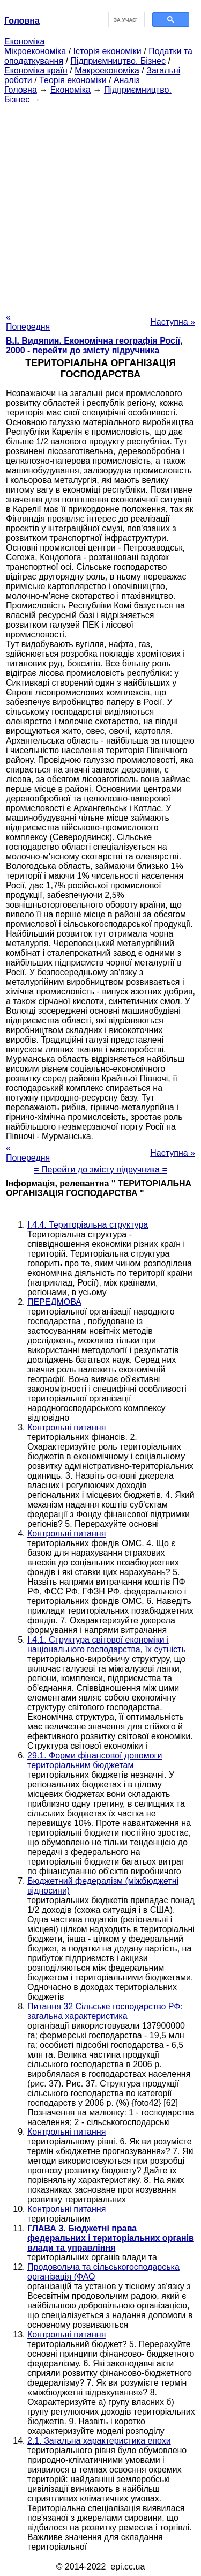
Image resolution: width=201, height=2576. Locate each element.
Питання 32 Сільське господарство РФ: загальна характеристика (105, 2011)
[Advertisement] (100, 205)
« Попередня (28, 322)
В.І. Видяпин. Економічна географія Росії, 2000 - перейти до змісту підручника (94, 345)
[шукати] (126, 20)
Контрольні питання (66, 1427)
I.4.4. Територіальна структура (87, 1224)
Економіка (24, 41)
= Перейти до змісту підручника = (100, 1169)
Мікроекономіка (35, 51)
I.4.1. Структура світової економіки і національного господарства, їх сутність (106, 1644)
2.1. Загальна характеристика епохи (99, 2440)
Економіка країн (36, 70)
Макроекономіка (107, 70)
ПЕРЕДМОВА (54, 1301)
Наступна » (172, 321)
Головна (20, 89)
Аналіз (127, 80)
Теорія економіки (72, 80)
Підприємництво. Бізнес (118, 60)
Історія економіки (107, 51)
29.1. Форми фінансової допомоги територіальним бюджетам (94, 1760)
